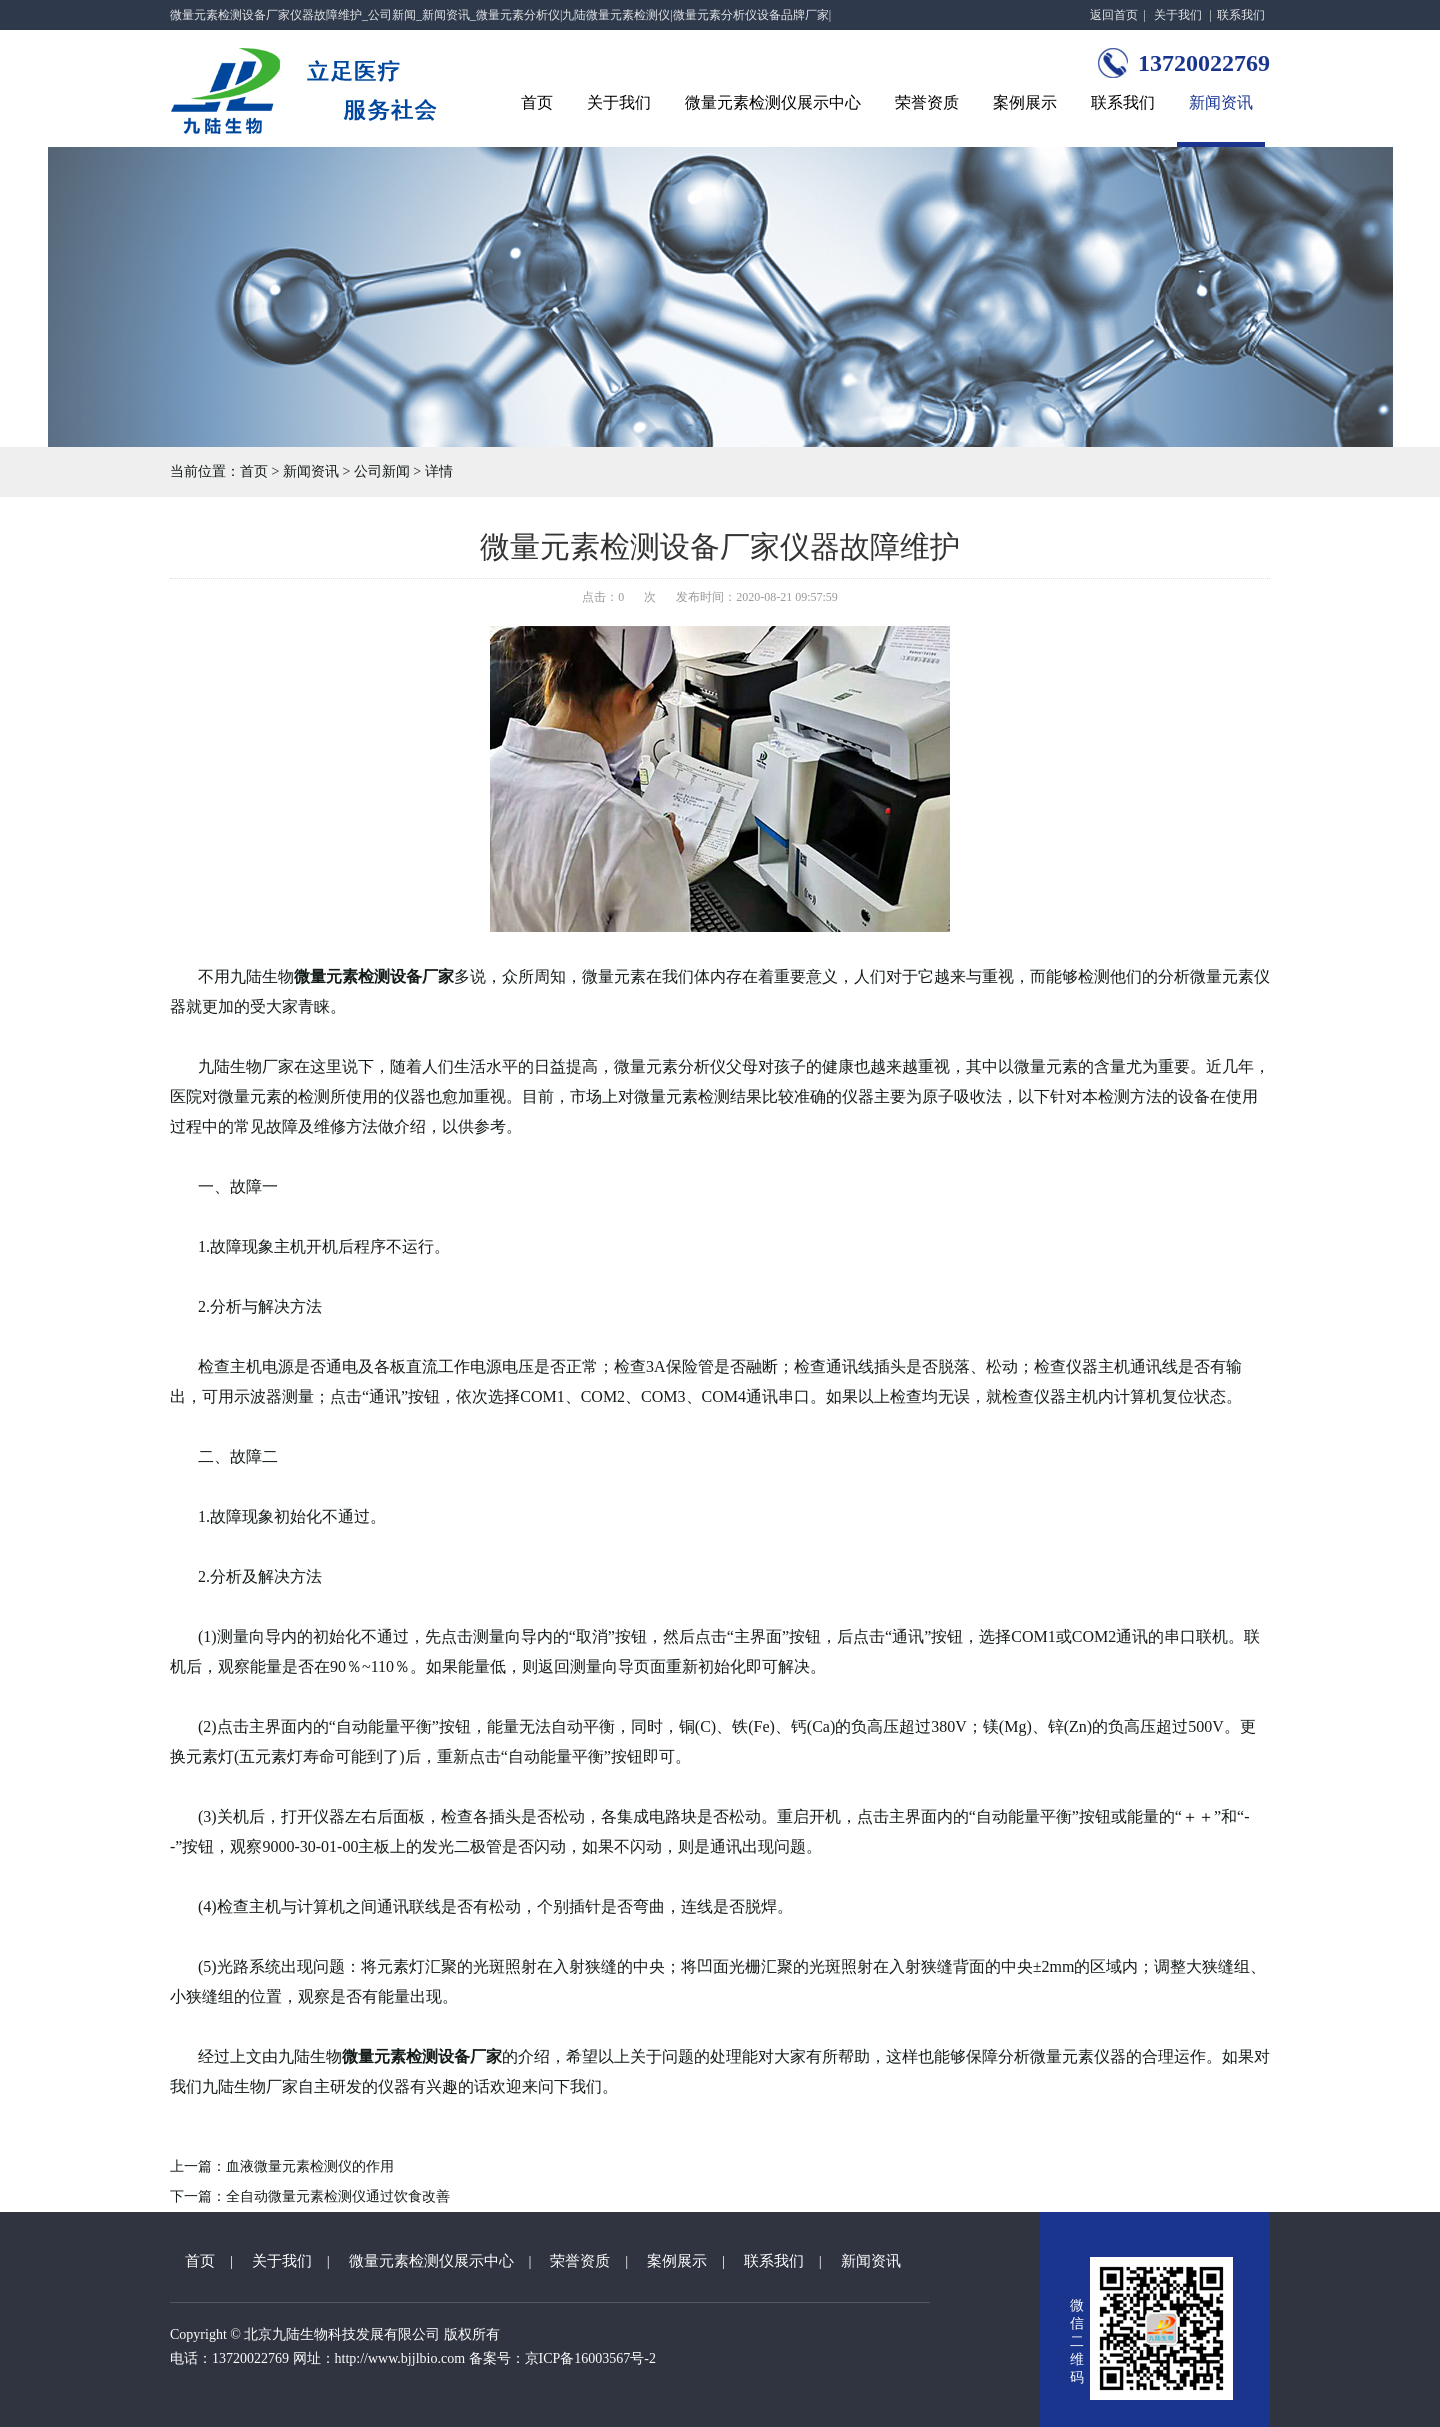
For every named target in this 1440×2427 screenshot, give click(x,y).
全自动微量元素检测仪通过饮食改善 (338, 2196)
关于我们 (1178, 15)
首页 (537, 102)
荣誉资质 (927, 102)
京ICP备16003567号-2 (590, 2358)
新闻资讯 (1221, 102)
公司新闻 (382, 471)
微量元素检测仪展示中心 (773, 102)
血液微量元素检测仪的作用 (310, 2166)
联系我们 (1241, 15)
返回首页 (1114, 15)
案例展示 (1025, 102)
